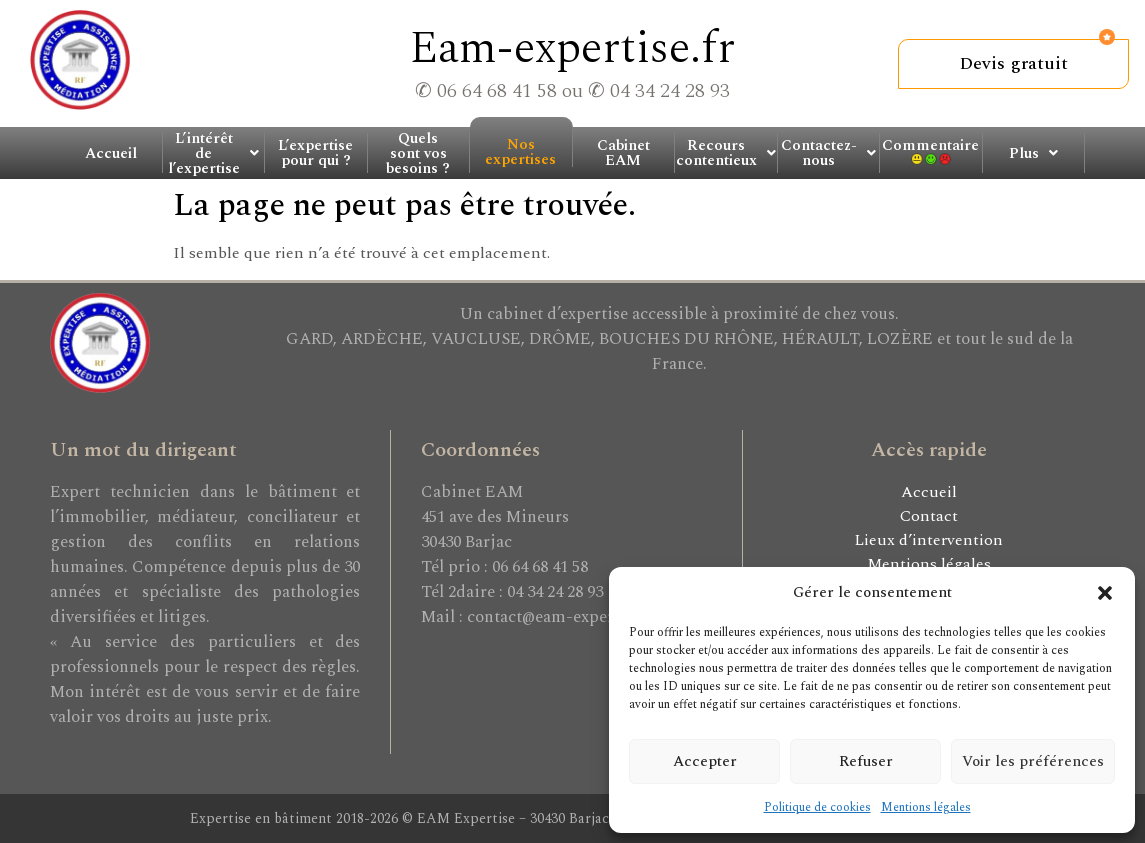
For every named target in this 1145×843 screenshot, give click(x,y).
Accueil (111, 153)
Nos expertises (520, 150)
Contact (929, 516)
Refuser (866, 761)
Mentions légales (926, 807)
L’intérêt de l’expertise (213, 153)
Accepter (705, 761)
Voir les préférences (1033, 761)
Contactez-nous (828, 153)
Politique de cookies (817, 807)
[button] (1105, 593)
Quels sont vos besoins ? (418, 153)
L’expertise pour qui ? (315, 153)
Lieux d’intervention (928, 540)
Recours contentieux (726, 153)
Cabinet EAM (623, 153)
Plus (1033, 153)
